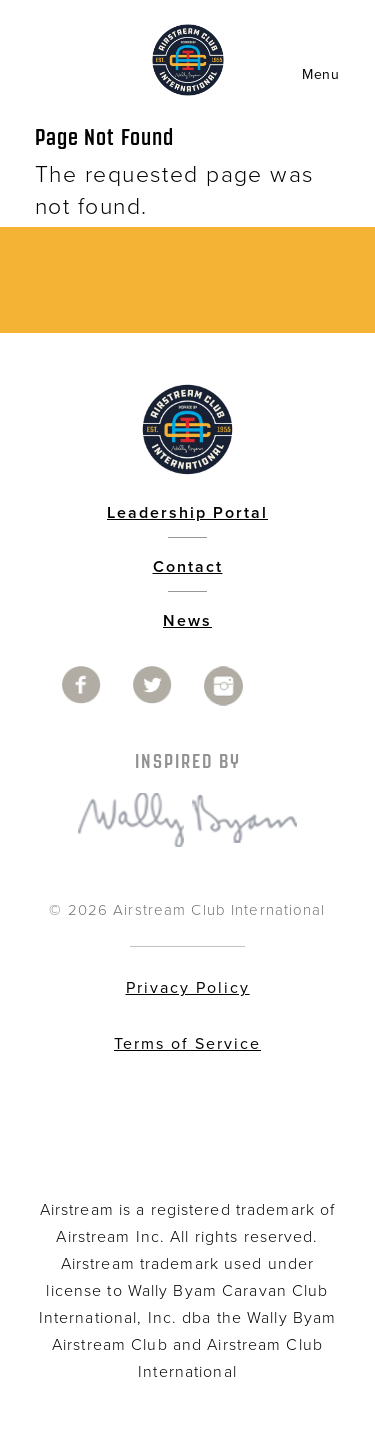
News (187, 621)
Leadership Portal (187, 513)
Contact (188, 567)
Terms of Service (187, 1044)
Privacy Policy (188, 988)
